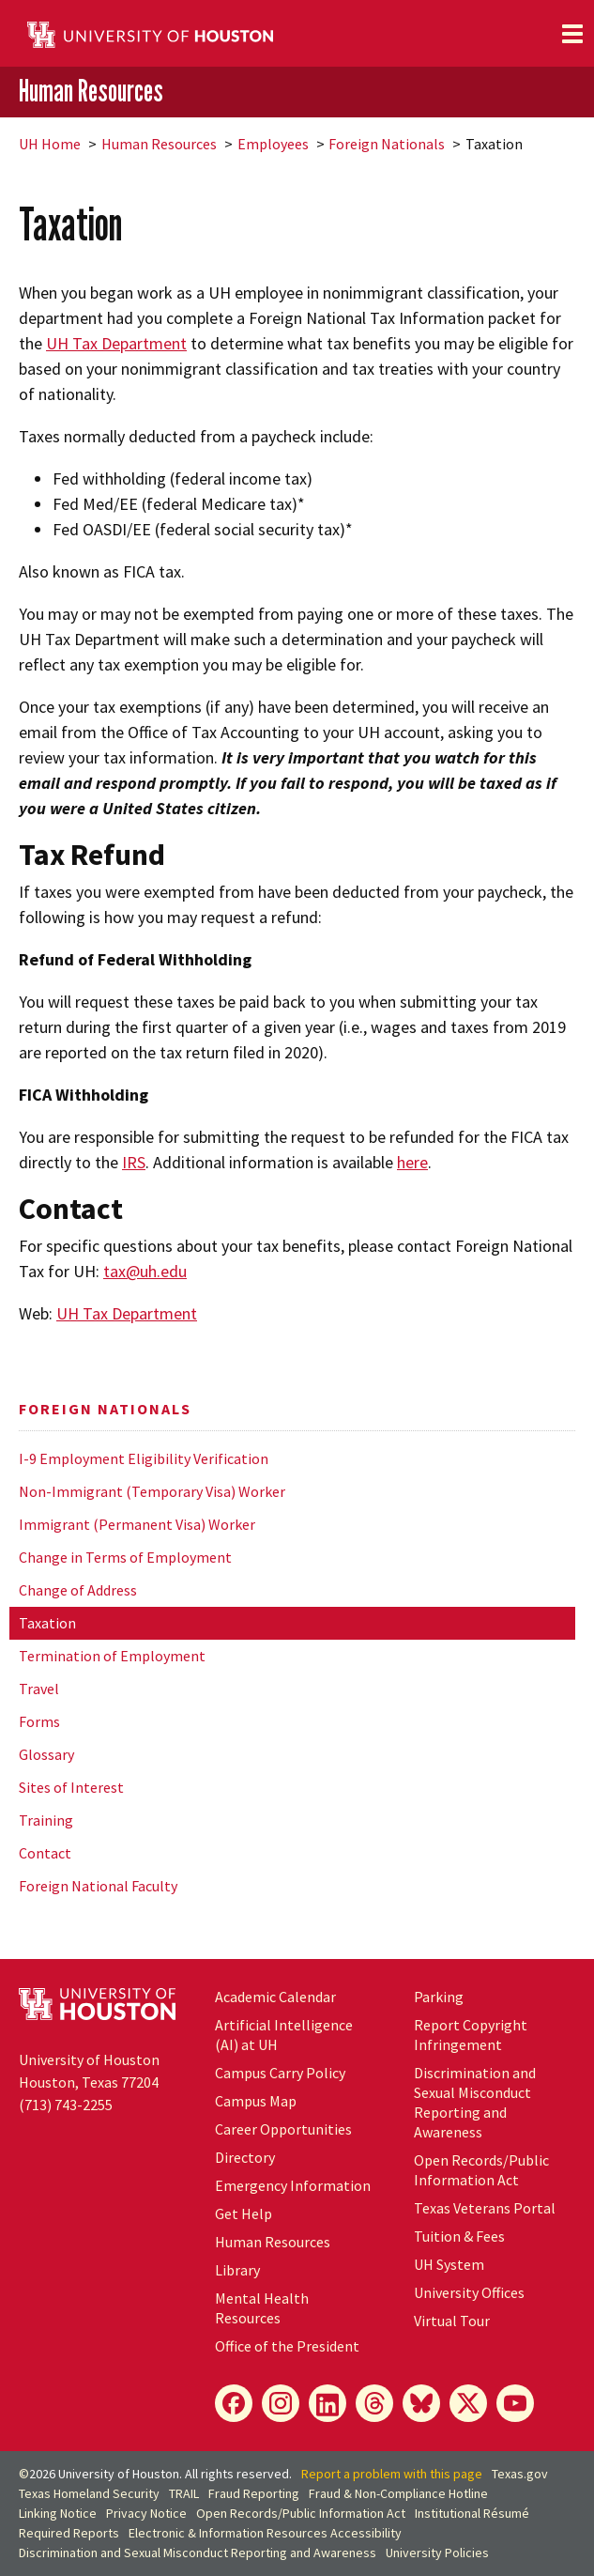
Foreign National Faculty (98, 1885)
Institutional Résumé (472, 2513)
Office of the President (287, 2346)
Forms (39, 1721)
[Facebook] (233, 2403)
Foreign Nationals (386, 143)
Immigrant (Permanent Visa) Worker (137, 1524)
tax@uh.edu (145, 1271)
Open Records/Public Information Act (481, 2170)
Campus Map (256, 2100)
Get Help (243, 2213)
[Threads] (374, 2403)
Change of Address (78, 1590)
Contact (45, 1852)
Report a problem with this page (391, 2473)
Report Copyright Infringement (470, 2034)
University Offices (469, 2292)
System (449, 2264)
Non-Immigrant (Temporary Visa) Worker (152, 1491)
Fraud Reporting (253, 2493)
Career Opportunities (283, 2129)
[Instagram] (280, 2403)
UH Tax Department (116, 343)
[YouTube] (515, 2403)
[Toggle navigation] (572, 34)
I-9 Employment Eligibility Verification (143, 1458)
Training (46, 1820)
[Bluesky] (421, 2403)
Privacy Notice (146, 2513)
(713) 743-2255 (66, 2104)
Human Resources (91, 90)
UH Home (50, 143)
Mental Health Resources (262, 2308)
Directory (245, 2157)
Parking (439, 1996)
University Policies (437, 2552)
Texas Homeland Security (89, 2493)
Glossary (46, 1754)
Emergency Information (293, 2185)
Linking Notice (58, 2513)
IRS (133, 1162)
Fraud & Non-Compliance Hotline (398, 2493)
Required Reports (69, 2532)
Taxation (47, 1622)
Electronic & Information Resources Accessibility (265, 2532)
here (412, 1162)
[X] (468, 2403)
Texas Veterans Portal (485, 2207)
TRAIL (184, 2493)
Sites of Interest (71, 1787)
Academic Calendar (275, 1996)
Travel (39, 1688)
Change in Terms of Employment (125, 1557)
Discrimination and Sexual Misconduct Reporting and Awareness (475, 2102)
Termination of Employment (112, 1655)
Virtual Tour (452, 2320)
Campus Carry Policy (280, 2072)
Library (237, 2269)
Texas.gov (520, 2473)
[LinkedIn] (327, 2403)
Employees (273, 143)
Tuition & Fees (459, 2236)
